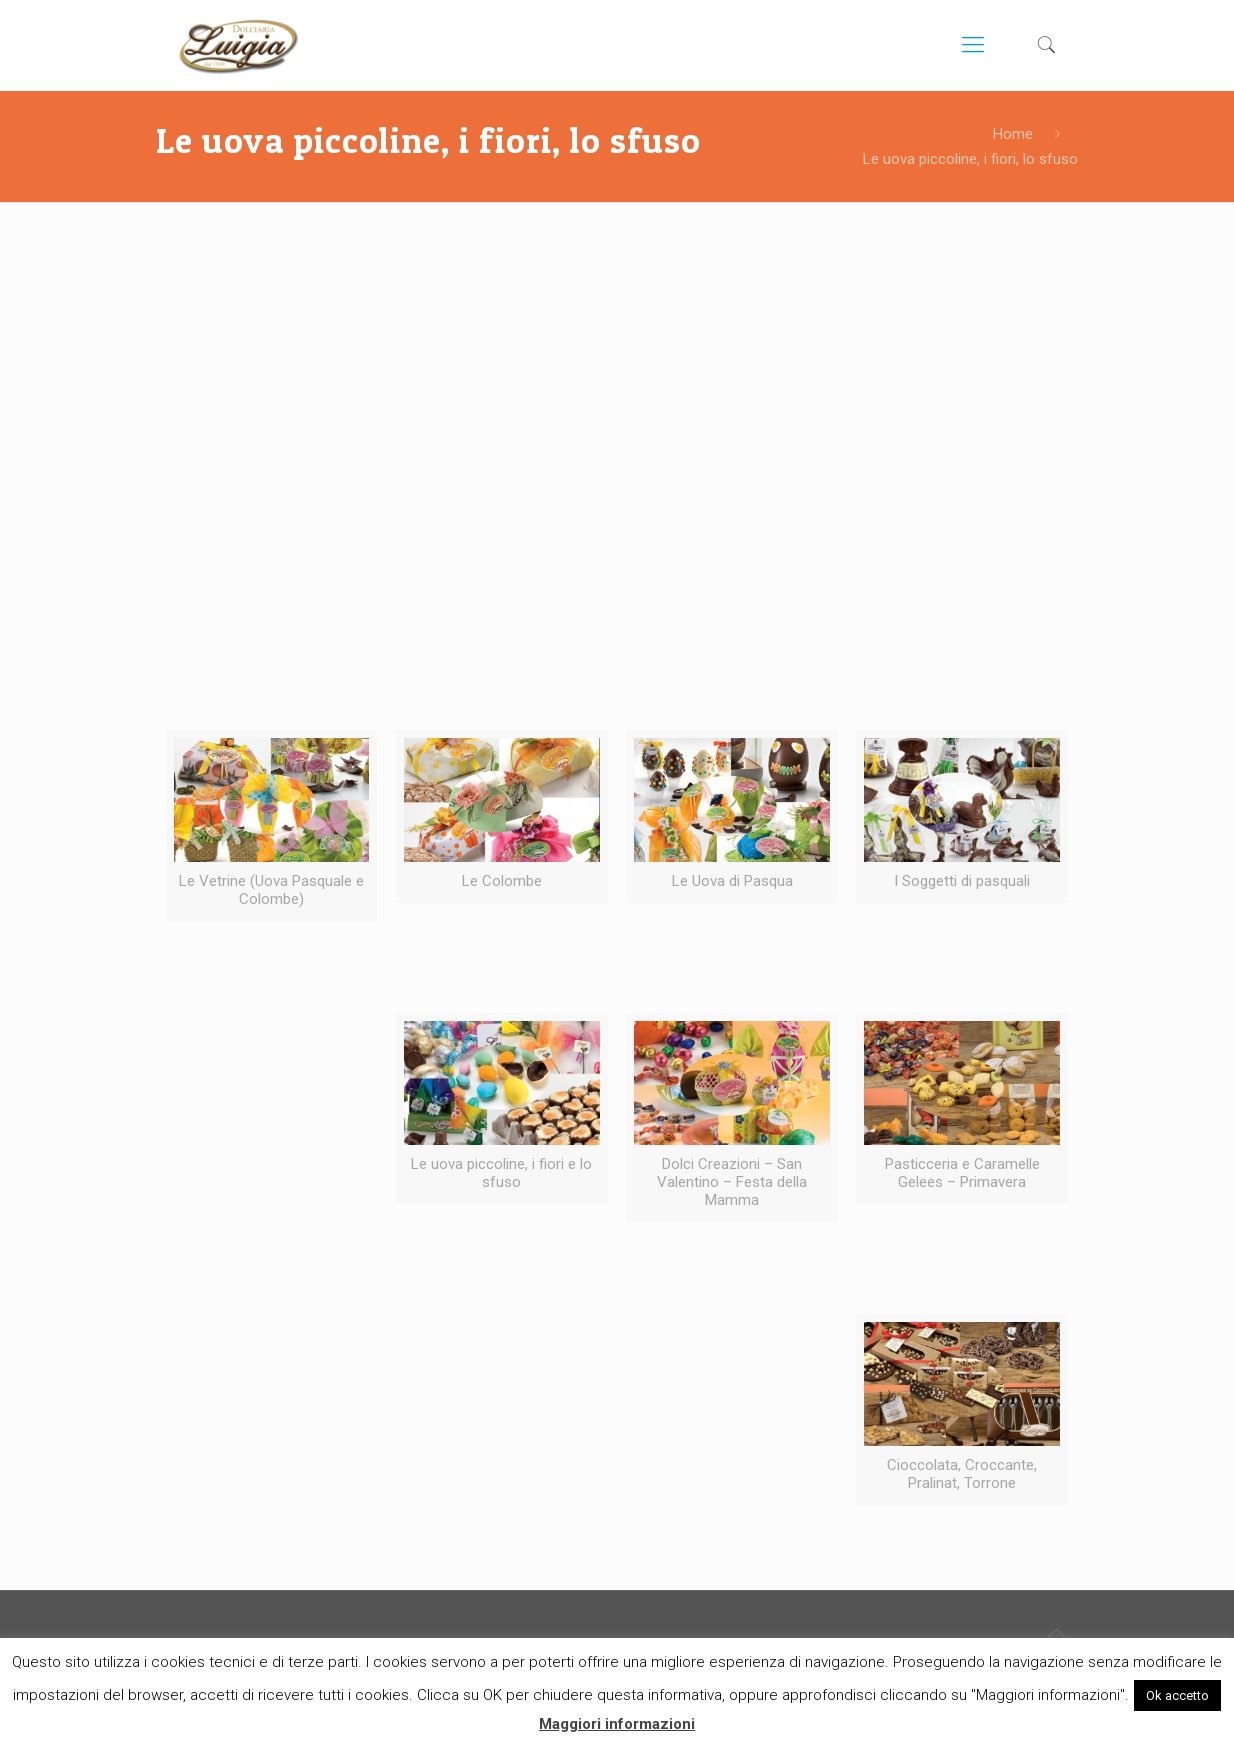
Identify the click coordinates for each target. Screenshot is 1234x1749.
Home (1013, 134)
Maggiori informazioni (617, 1724)
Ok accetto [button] (1177, 1695)
